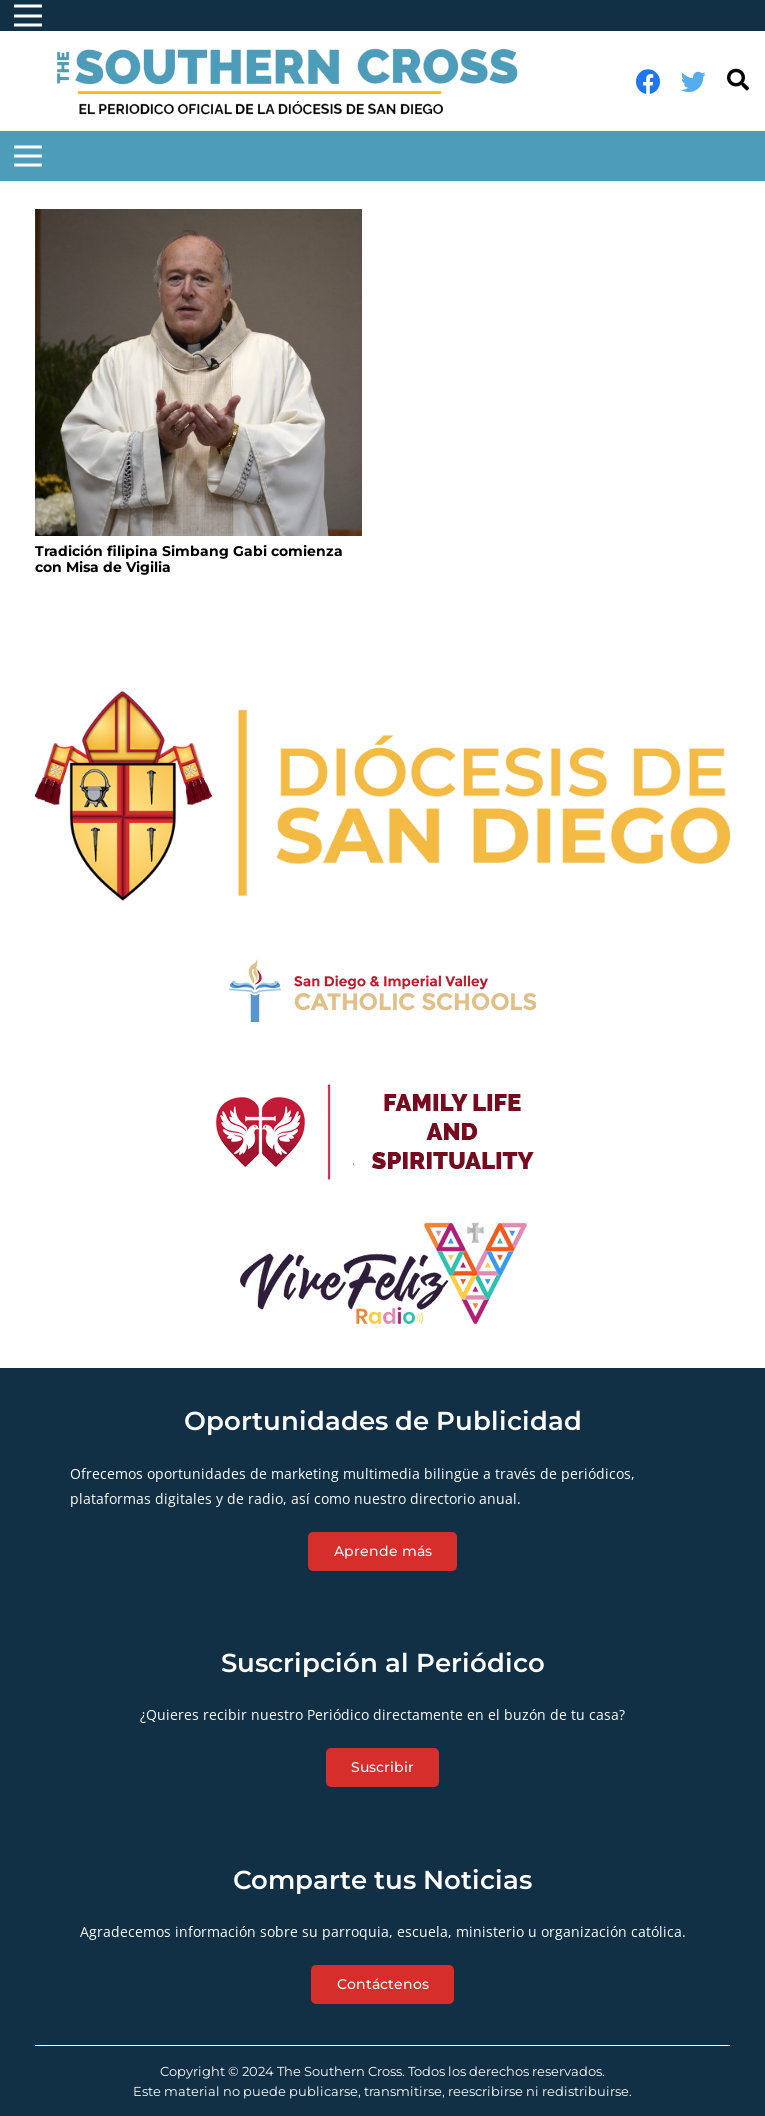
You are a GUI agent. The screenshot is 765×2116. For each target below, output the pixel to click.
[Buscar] (738, 80)
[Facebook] (648, 81)
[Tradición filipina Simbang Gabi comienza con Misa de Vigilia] (198, 372)
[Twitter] (693, 81)
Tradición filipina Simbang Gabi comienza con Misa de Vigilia (189, 559)
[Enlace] (298, 81)
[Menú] (28, 156)
